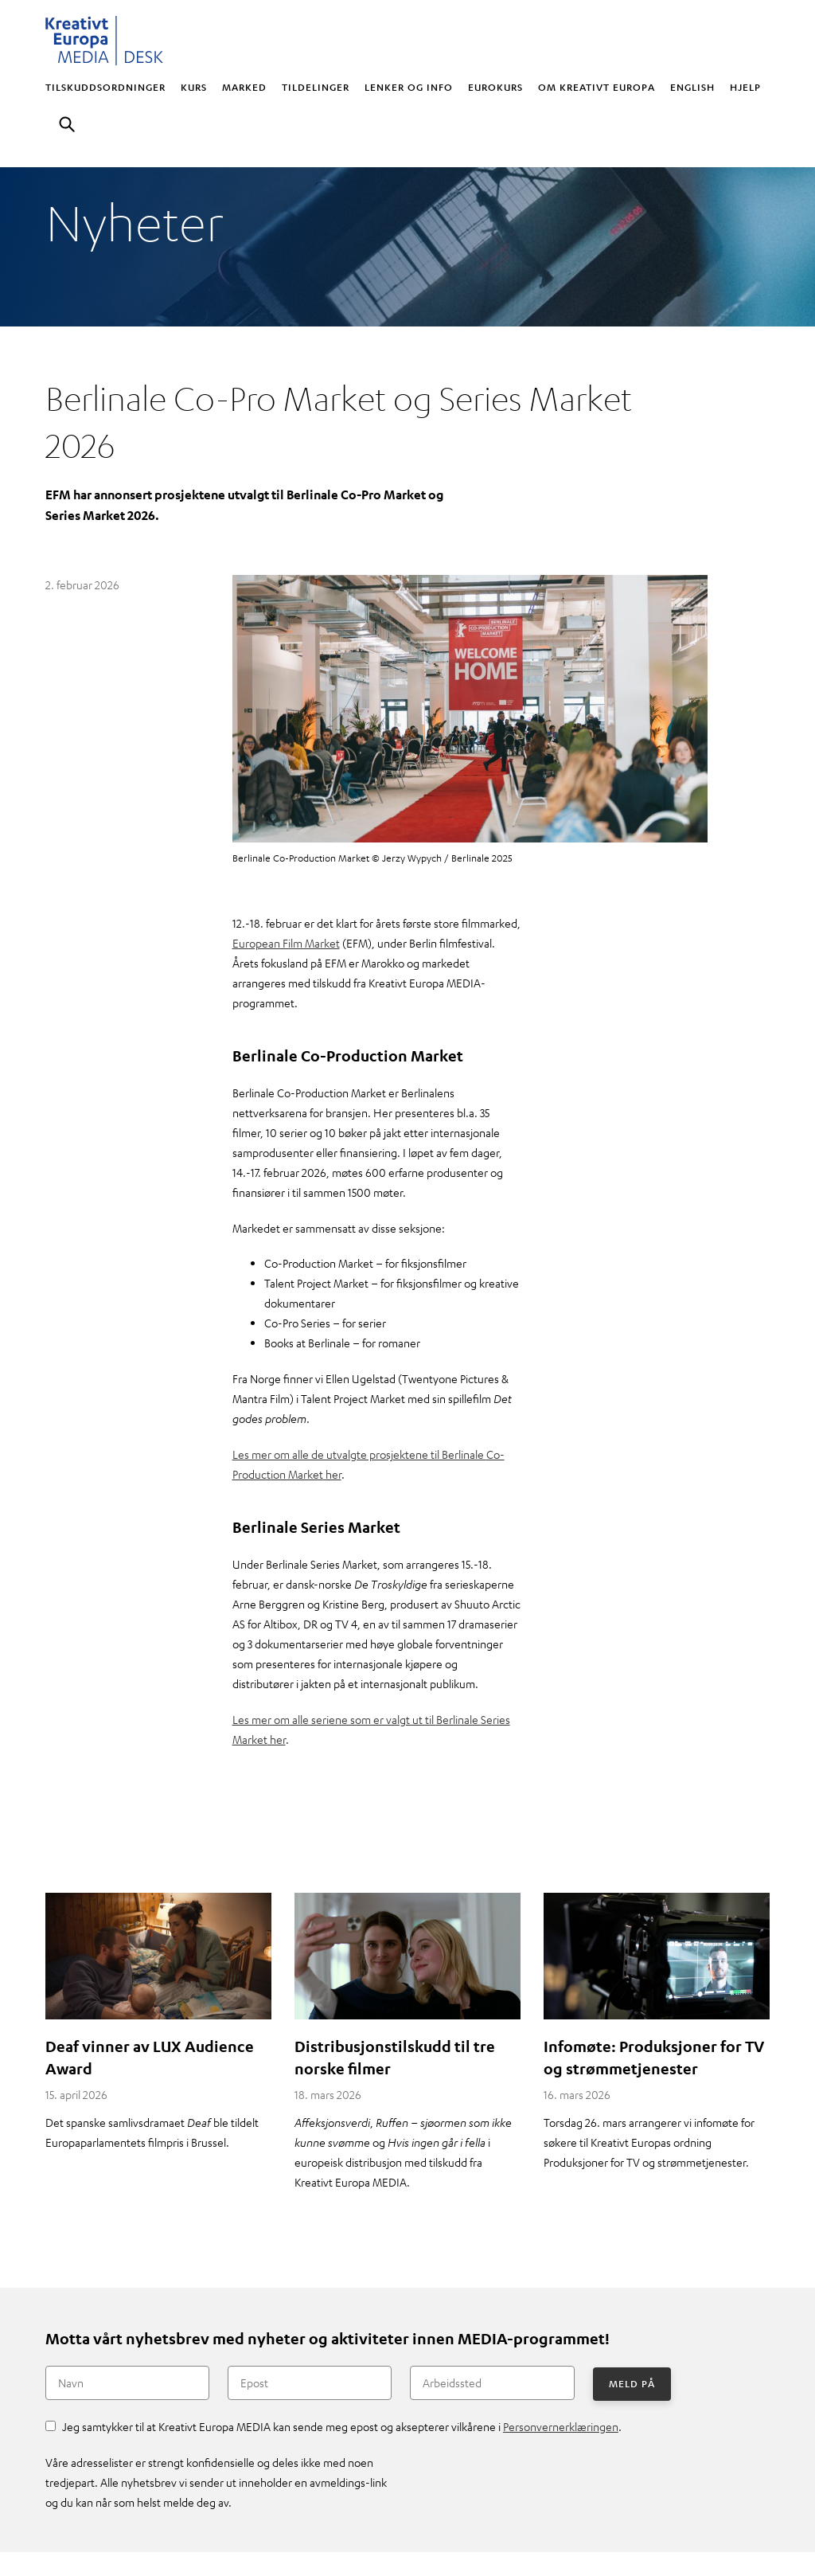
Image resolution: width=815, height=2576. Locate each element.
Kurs (194, 86)
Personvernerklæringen (560, 2426)
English (692, 86)
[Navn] (127, 2383)
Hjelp (745, 86)
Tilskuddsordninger (105, 86)
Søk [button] (66, 126)
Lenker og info (409, 86)
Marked (244, 86)
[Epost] (310, 2383)
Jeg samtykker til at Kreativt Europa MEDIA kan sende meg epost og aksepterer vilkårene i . (342, 2426)
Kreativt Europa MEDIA (105, 41)
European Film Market (286, 943)
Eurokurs (495, 86)
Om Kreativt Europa (596, 86)
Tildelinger (315, 86)
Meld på (632, 2383)
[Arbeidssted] (492, 2383)
